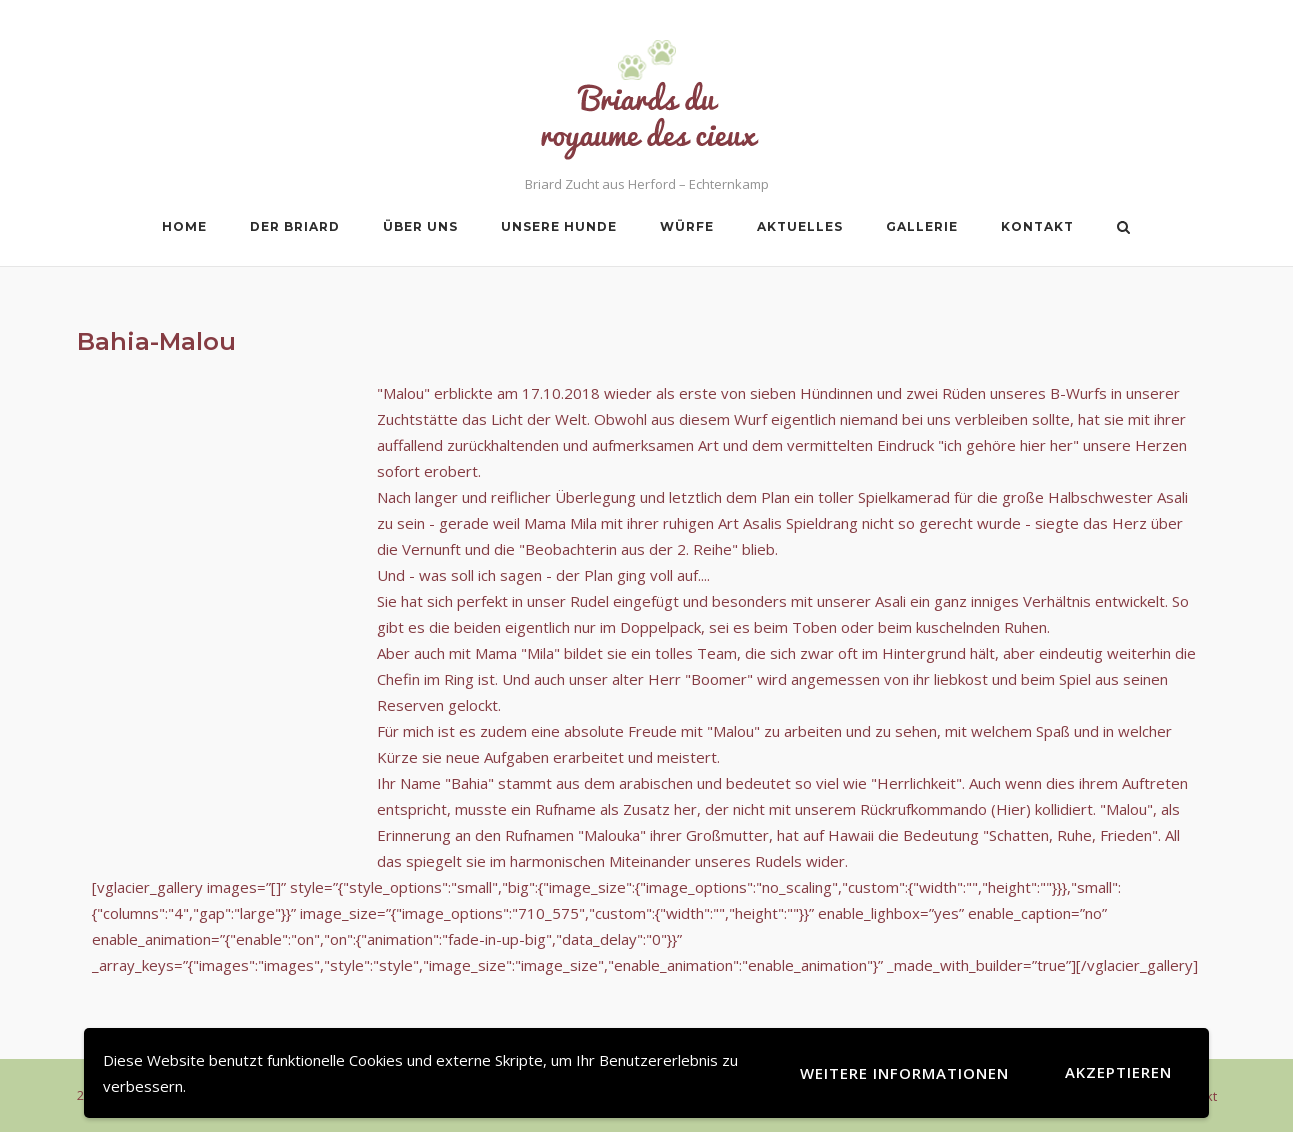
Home (184, 226)
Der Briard (295, 226)
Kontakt (1037, 226)
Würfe (687, 226)
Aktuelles (800, 226)
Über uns (420, 226)
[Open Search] (1123, 229)
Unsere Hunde (559, 226)
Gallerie (922, 226)
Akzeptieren (1118, 1072)
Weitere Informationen (904, 1073)
